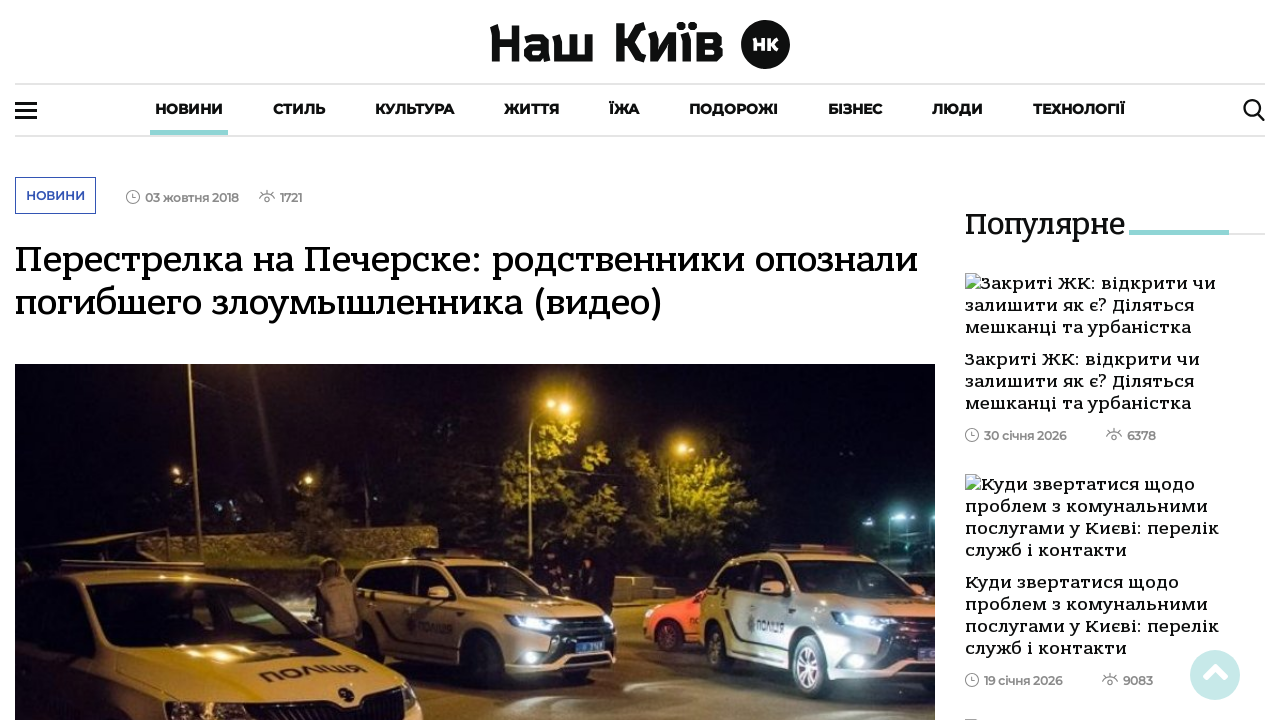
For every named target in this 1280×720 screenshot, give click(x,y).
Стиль (299, 109)
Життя (531, 109)
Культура (414, 109)
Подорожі (733, 109)
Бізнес (855, 109)
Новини (189, 109)
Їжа (624, 109)
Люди (957, 109)
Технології (1079, 109)
